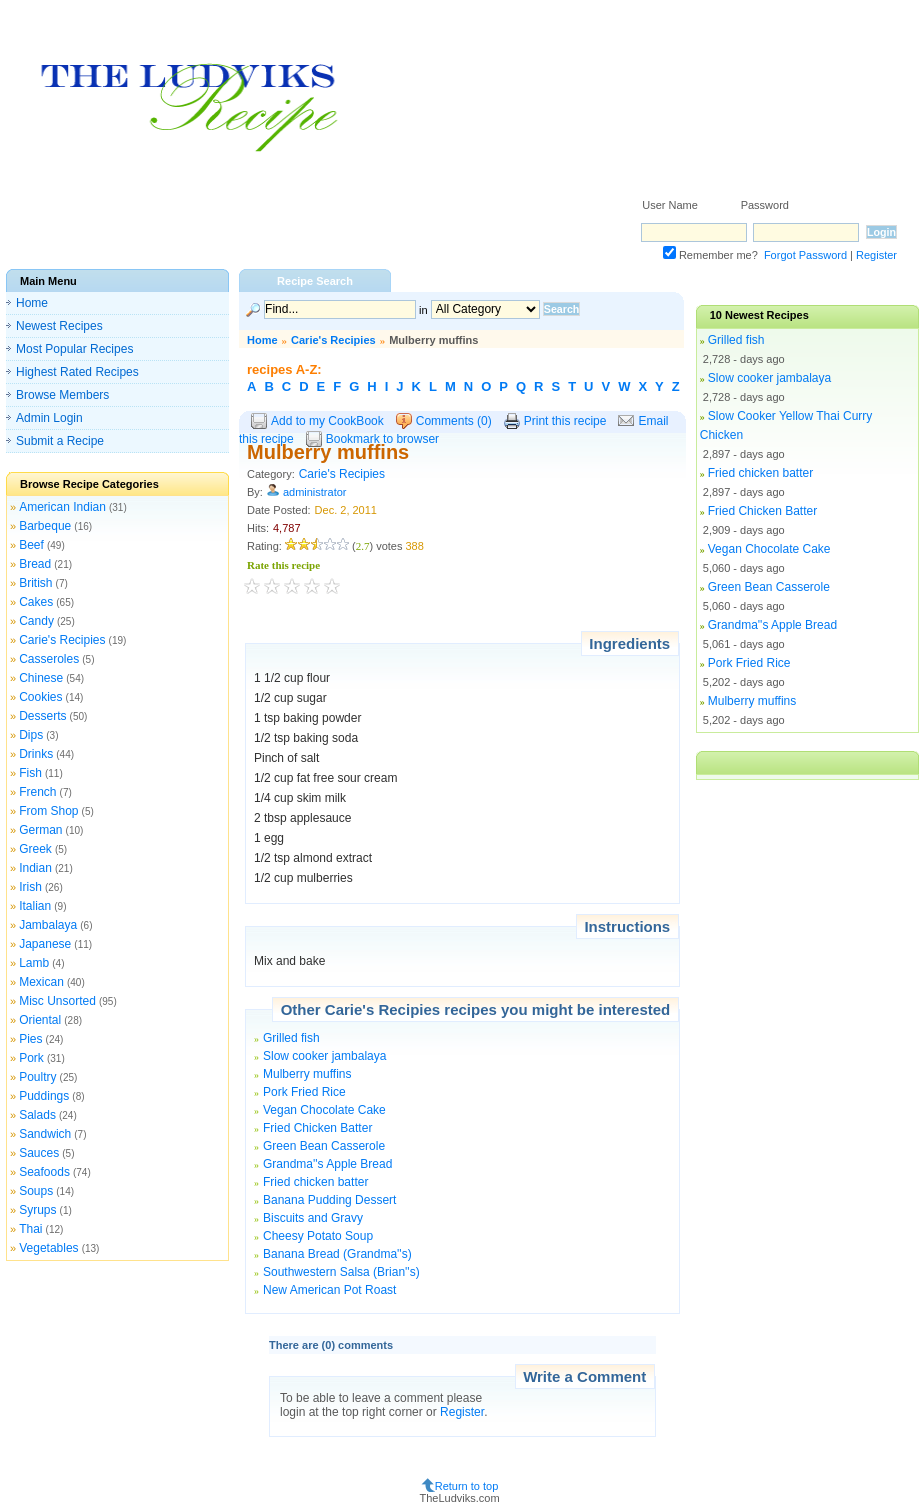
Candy (36, 621)
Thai (30, 1229)
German (40, 830)
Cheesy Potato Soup (318, 1236)
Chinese (41, 678)
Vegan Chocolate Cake (324, 1110)
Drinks (36, 754)
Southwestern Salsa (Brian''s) (341, 1272)
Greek (35, 849)
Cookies (40, 697)
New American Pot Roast (329, 1290)
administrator (315, 492)
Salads (37, 1115)
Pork (31, 1058)
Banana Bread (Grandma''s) (337, 1254)
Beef (31, 545)
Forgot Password (805, 255)
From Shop (48, 811)
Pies (30, 1039)
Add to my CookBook (327, 421)
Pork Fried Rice (304, 1092)
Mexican (41, 982)
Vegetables (48, 1248)
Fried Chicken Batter (317, 1128)
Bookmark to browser (382, 439)
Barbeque (45, 526)
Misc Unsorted (57, 1001)
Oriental (40, 1020)
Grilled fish (291, 1038)
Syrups (37, 1210)
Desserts (42, 716)
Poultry (37, 1077)
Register (876, 255)
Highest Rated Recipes (77, 372)
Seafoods (44, 1172)
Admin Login (49, 418)
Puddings (44, 1096)
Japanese (45, 944)
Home (32, 303)
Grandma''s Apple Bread (327, 1164)
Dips (31, 735)
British (35, 583)
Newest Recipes (59, 326)
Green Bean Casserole (324, 1146)
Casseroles (49, 659)
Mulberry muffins (307, 1074)
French (37, 792)
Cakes (36, 602)
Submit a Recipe (60, 441)
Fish (30, 773)
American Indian (62, 507)
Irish (30, 887)
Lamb (34, 963)
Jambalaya (48, 925)
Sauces (39, 1153)
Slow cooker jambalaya (324, 1056)
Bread (35, 564)
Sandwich (45, 1134)
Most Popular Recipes (74, 349)
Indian (35, 868)
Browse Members (62, 395)
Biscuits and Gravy (313, 1218)
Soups (36, 1191)
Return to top (467, 1485)
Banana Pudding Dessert (329, 1200)
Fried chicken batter (315, 1182)
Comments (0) (454, 421)
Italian (35, 906)
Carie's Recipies (62, 640)
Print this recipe (565, 421)
